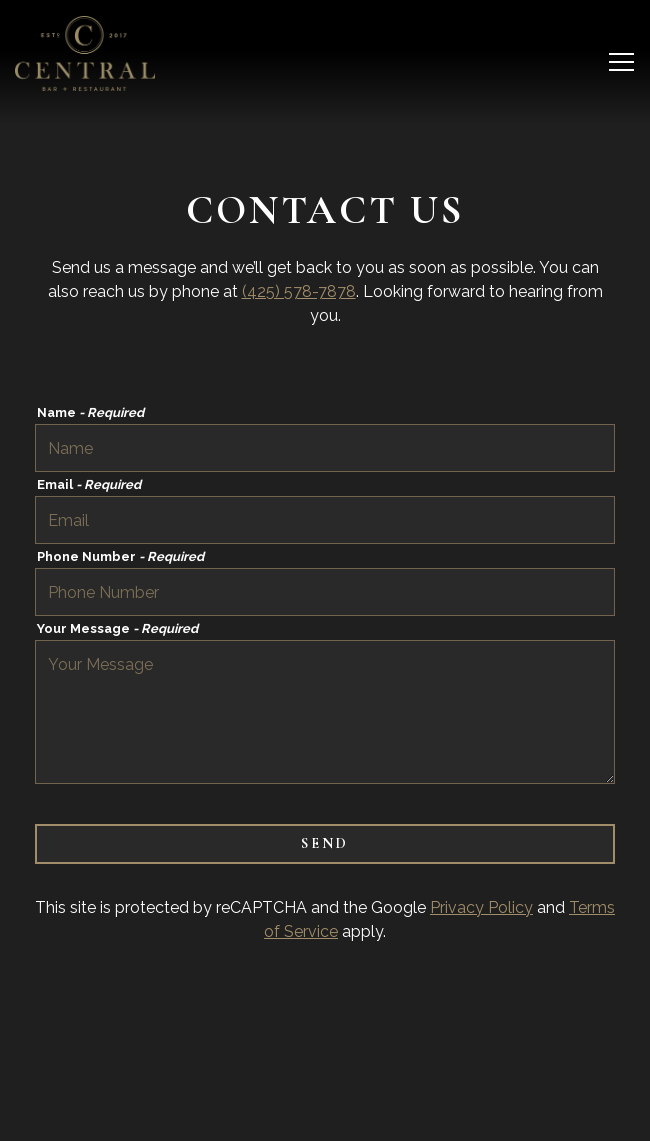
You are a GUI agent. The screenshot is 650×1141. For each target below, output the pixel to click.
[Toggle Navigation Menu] (621, 62)
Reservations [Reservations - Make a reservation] (325, 1065)
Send (325, 843)
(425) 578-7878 (299, 291)
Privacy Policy (481, 907)
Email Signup (325, 1116)
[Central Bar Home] (85, 53)
